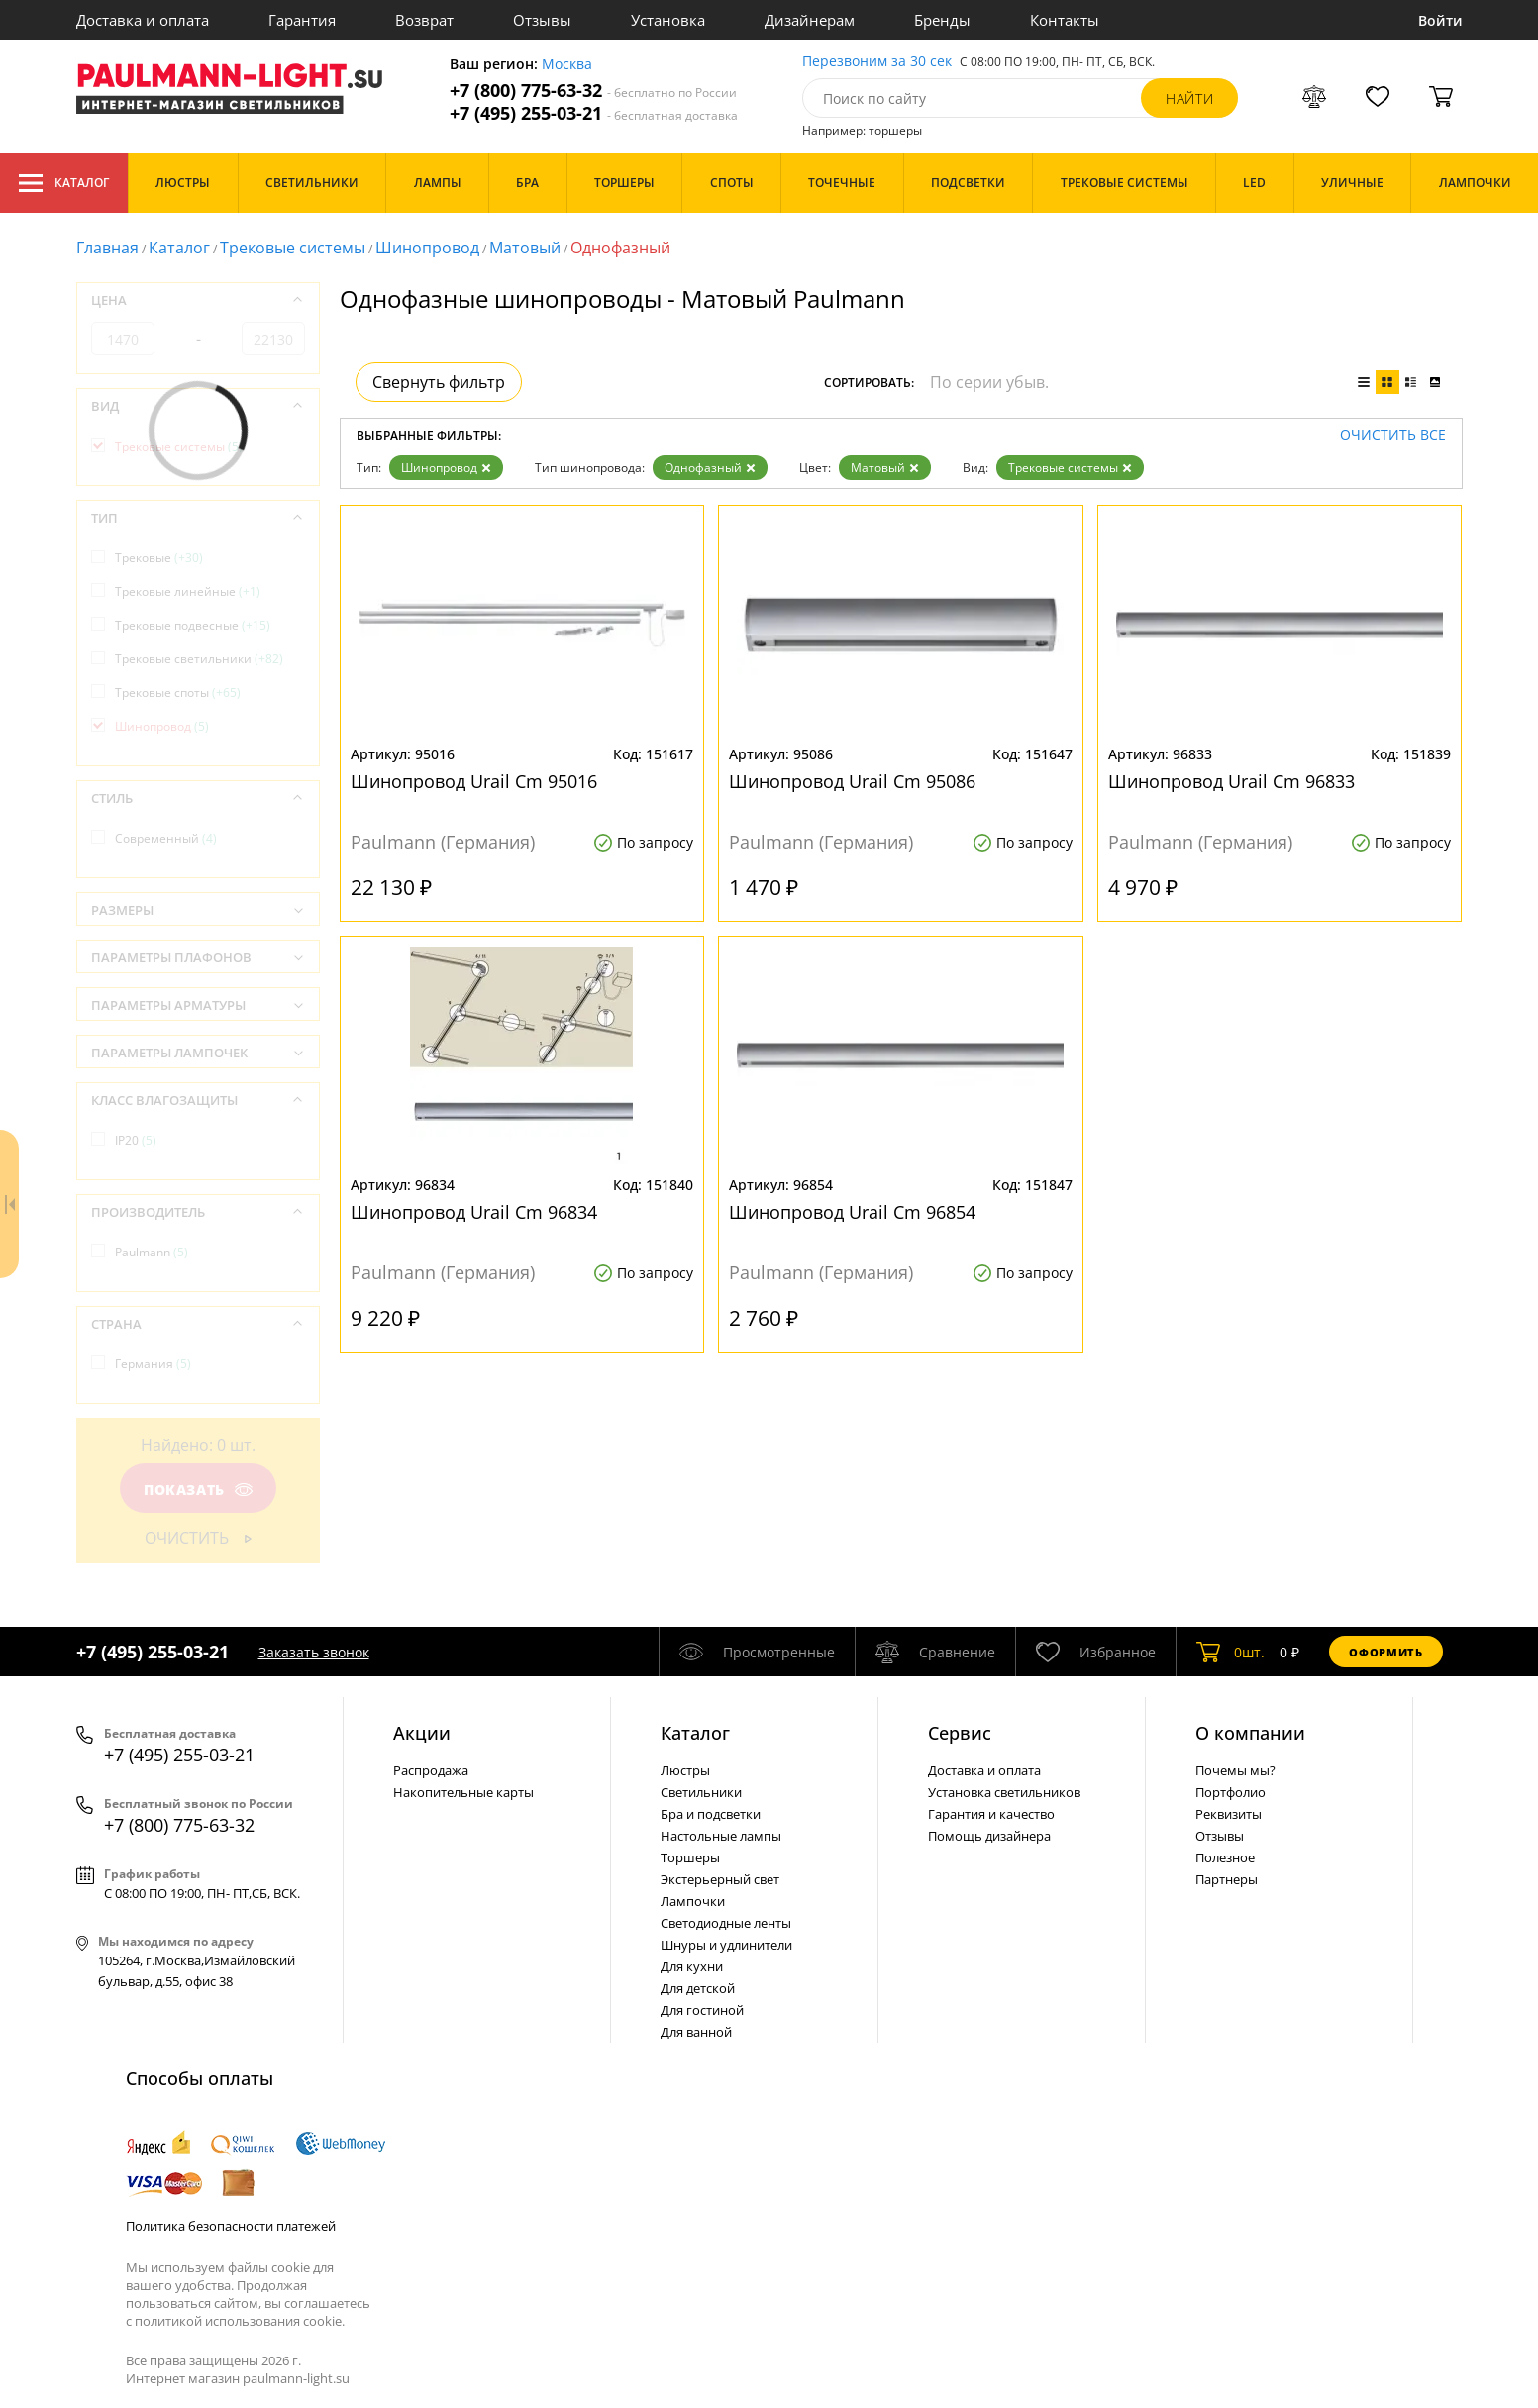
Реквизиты (1228, 1814)
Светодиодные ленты (726, 1923)
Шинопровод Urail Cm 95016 (474, 781)
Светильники (701, 1792)
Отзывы (542, 20)
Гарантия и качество (991, 1814)
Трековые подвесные (192, 625)
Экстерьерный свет (720, 1879)
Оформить (1385, 1652)
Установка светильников (1004, 1792)
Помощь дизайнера (989, 1836)
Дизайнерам (810, 20)
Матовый (525, 247)
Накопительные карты (463, 1792)
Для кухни (692, 1966)
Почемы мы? (1235, 1770)
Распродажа (430, 1770)
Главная (107, 247)
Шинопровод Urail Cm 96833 (1231, 781)
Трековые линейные (187, 591)
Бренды (942, 20)
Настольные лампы (721, 1836)
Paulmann (151, 1252)
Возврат (424, 20)
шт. (1230, 1651)
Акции (422, 1733)
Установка (668, 20)
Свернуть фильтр (438, 382)
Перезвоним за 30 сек (877, 61)
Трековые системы (292, 247)
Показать (197, 1489)
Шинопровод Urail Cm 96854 (852, 1212)
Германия (153, 1363)
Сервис (959, 1733)
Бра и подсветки (711, 1814)
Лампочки (693, 1901)
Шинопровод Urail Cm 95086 (852, 781)
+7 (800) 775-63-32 (593, 90)
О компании (1250, 1733)
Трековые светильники (199, 659)
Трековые (159, 558)
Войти (1440, 20)
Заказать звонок (313, 1652)
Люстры (685, 1770)
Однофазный (710, 467)
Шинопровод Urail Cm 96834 (474, 1212)
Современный (166, 838)
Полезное (1225, 1857)
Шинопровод (427, 247)
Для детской (698, 1988)
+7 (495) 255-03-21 (594, 113)
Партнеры (1226, 1879)
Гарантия (302, 20)
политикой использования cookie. (240, 2321)
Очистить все (1393, 435)
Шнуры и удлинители (726, 1945)
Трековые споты (178, 692)
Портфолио (1230, 1792)
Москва (567, 64)
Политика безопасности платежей (231, 2226)
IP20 (135, 1140)
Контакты (1064, 20)
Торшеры (690, 1857)
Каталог (64, 183)
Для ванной (696, 2032)
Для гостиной (702, 2010)
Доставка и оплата (142, 20)
